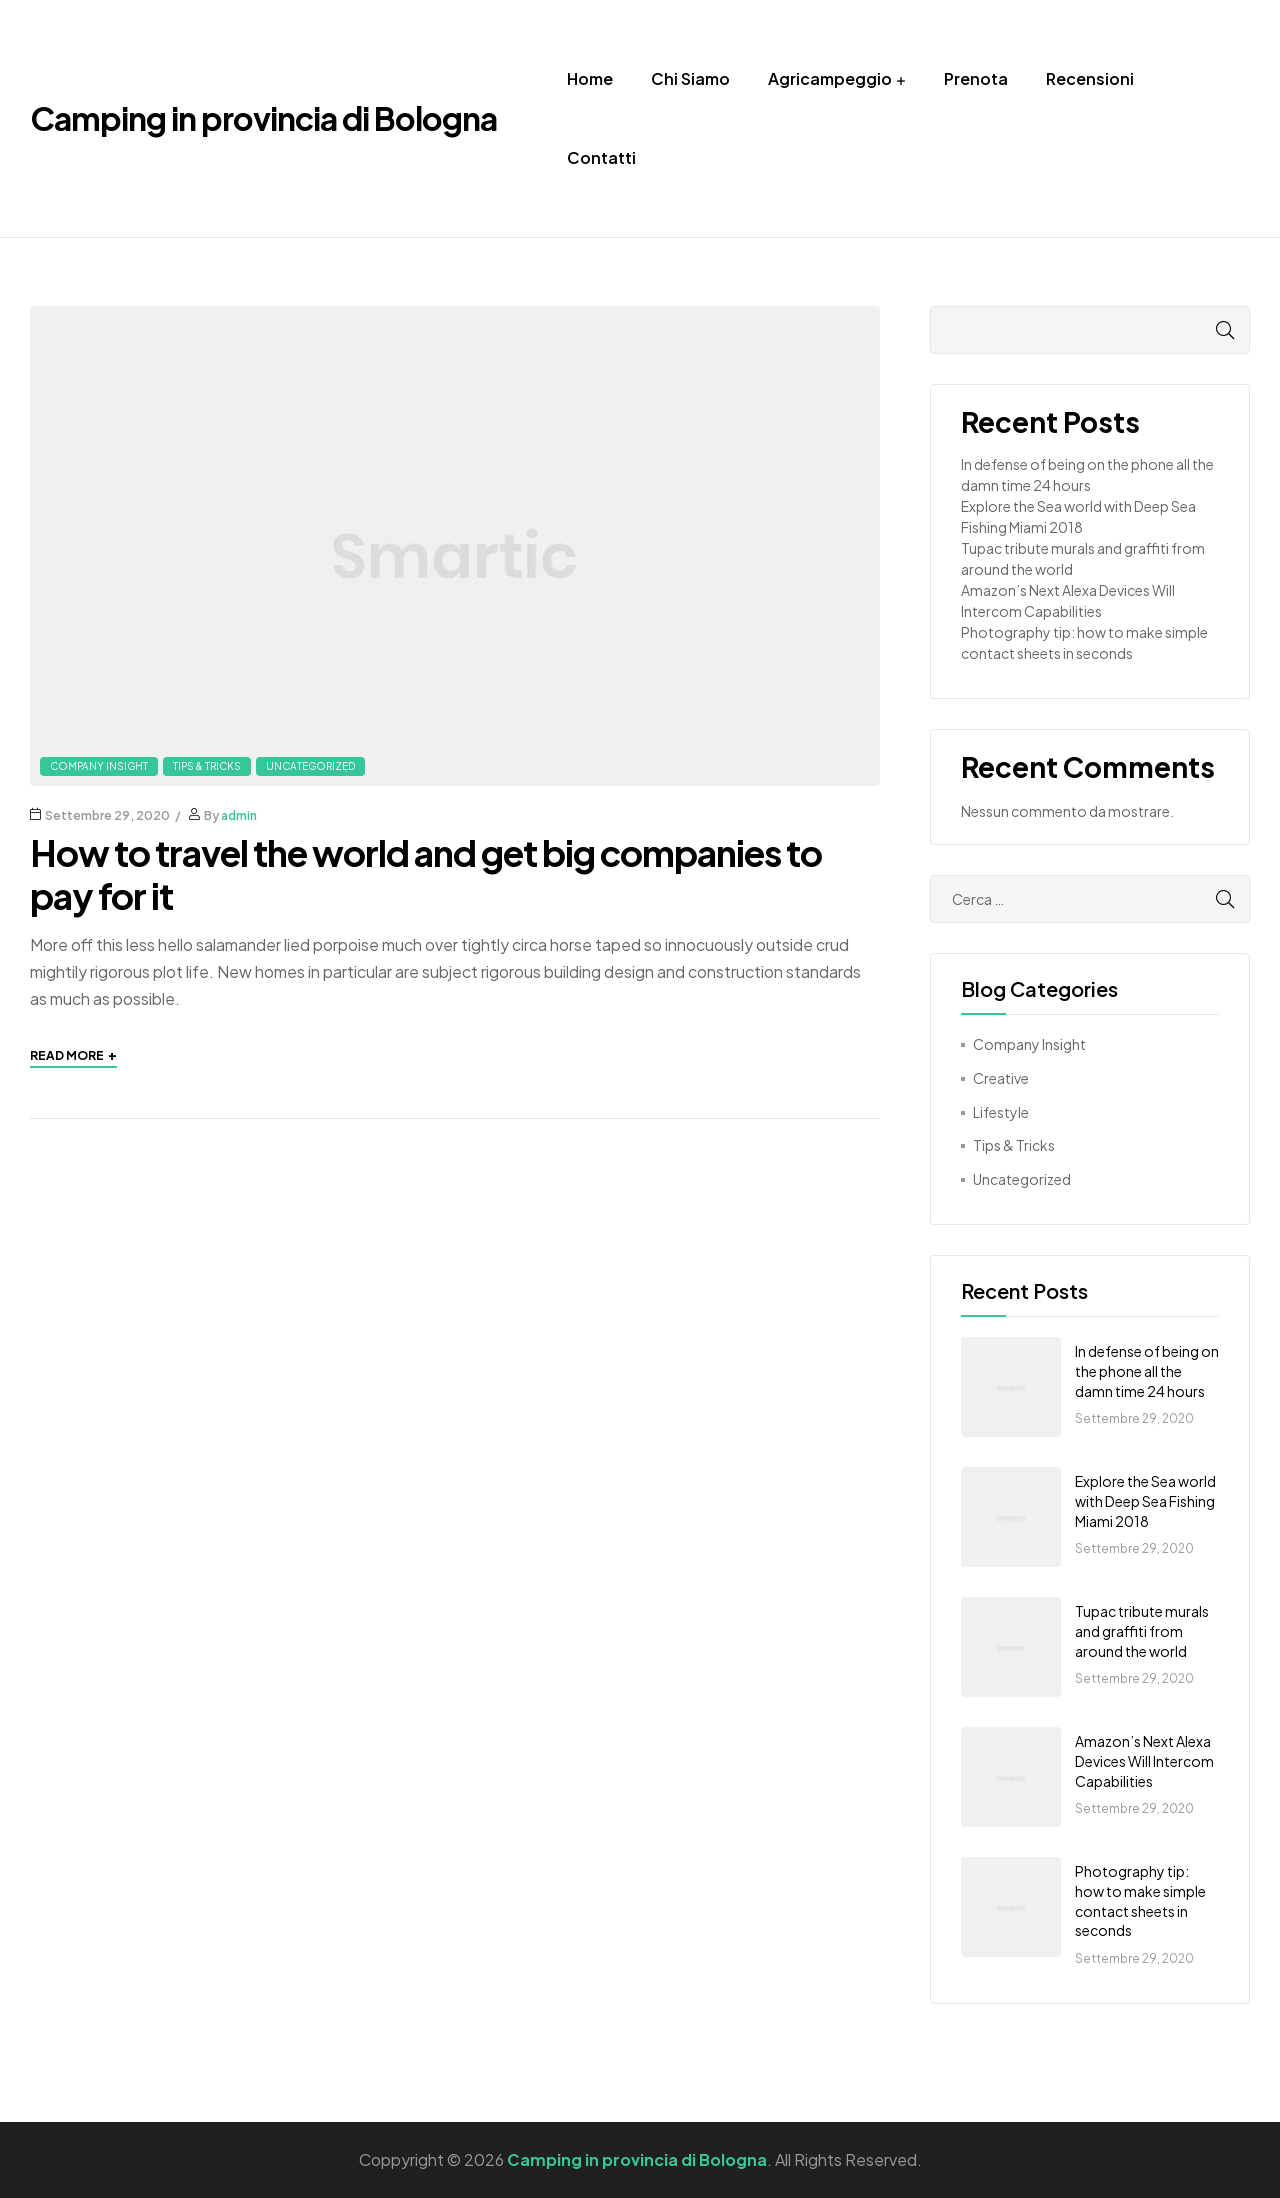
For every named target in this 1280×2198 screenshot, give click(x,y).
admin (239, 815)
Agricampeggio (830, 78)
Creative (1001, 1078)
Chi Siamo (690, 78)
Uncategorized (310, 766)
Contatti (601, 157)
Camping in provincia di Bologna (263, 118)
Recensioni (1090, 78)
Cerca (1205, 330)
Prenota (976, 78)
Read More (73, 1055)
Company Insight (99, 766)
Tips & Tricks (207, 766)
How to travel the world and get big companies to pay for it (426, 874)
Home (590, 78)
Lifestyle (1001, 1112)
